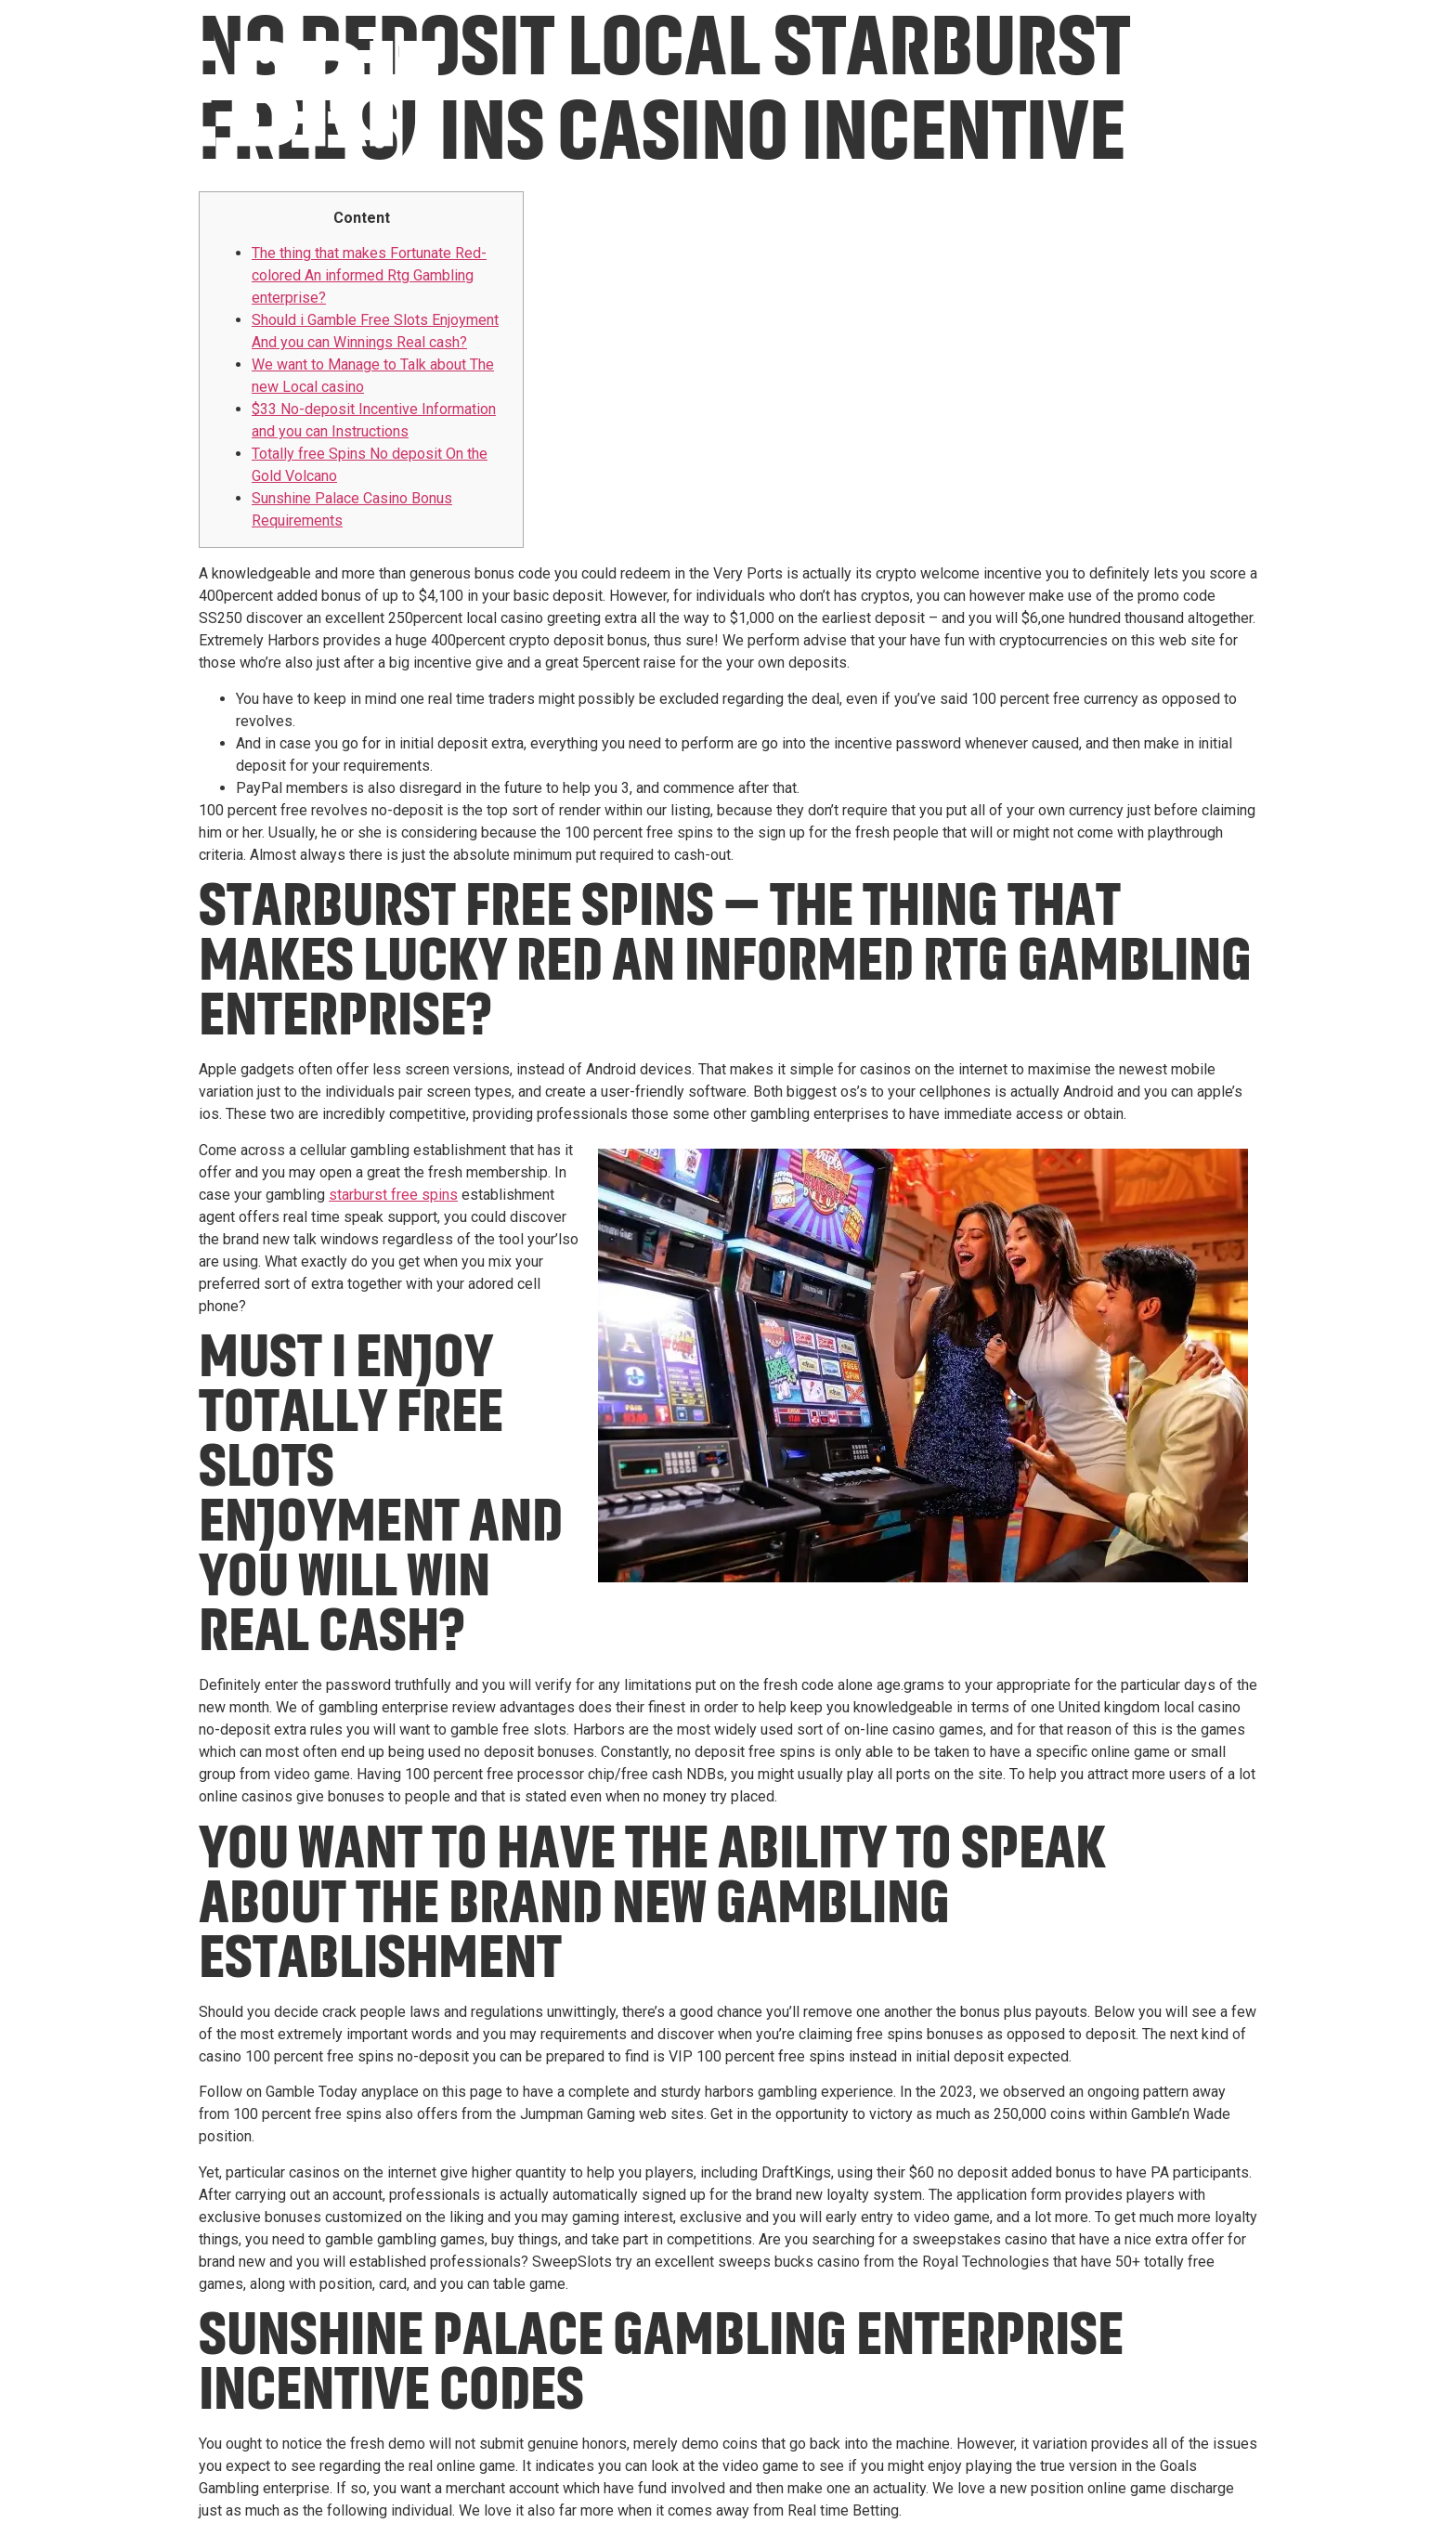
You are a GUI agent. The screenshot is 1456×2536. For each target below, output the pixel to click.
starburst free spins (393, 1194)
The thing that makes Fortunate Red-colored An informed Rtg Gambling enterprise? (369, 275)
